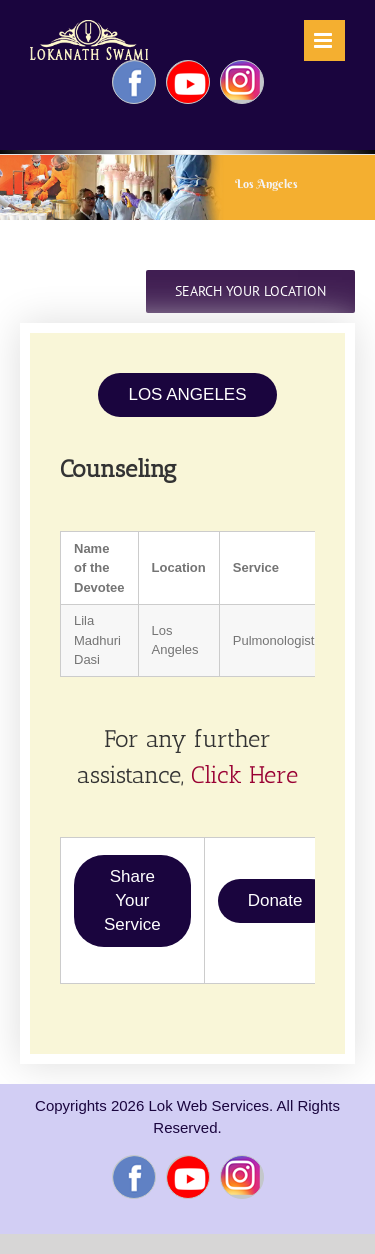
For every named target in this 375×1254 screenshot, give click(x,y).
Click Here (244, 774)
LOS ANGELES (187, 394)
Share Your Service (132, 900)
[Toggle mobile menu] (324, 40)
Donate (275, 900)
